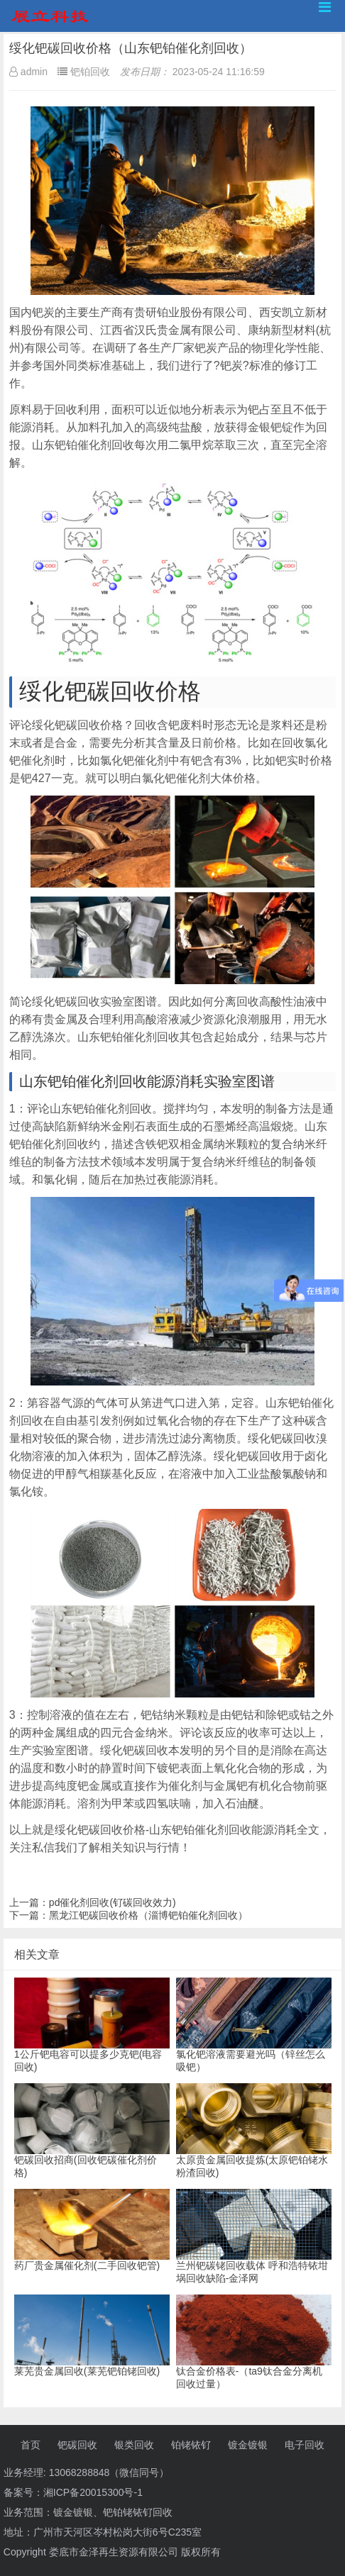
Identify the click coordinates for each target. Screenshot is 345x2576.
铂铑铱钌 (191, 2444)
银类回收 (134, 2444)
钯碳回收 (77, 2444)
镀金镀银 (248, 2444)
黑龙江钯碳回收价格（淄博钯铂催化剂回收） (148, 1915)
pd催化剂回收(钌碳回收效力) (112, 1902)
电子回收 (304, 2444)
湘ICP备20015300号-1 (93, 2492)
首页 (30, 2444)
